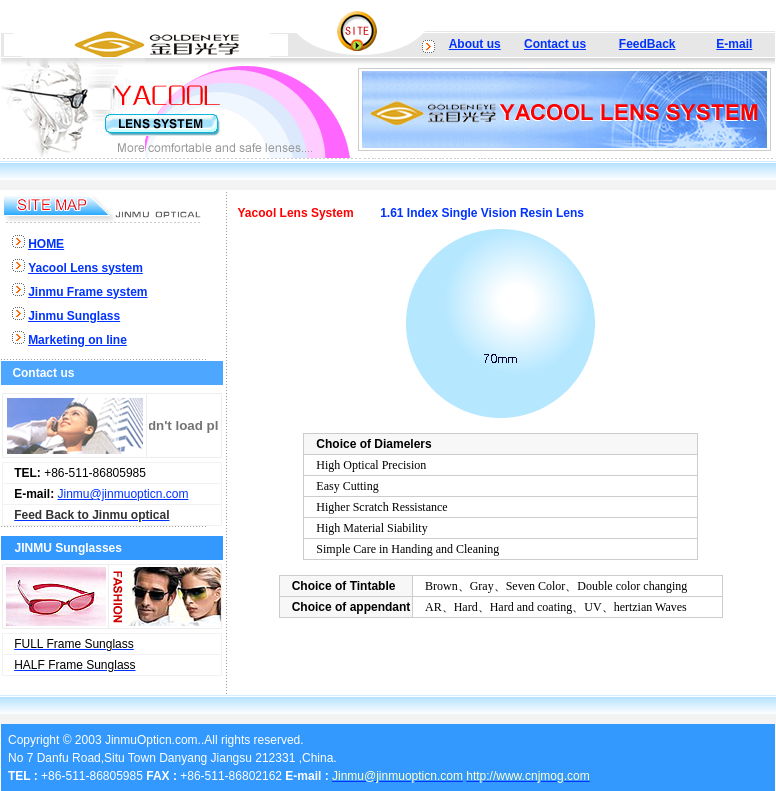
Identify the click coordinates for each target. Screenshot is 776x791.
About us (475, 44)
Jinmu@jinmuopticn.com (123, 494)
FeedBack (647, 44)
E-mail (734, 44)
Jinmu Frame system (87, 292)
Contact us (555, 44)
